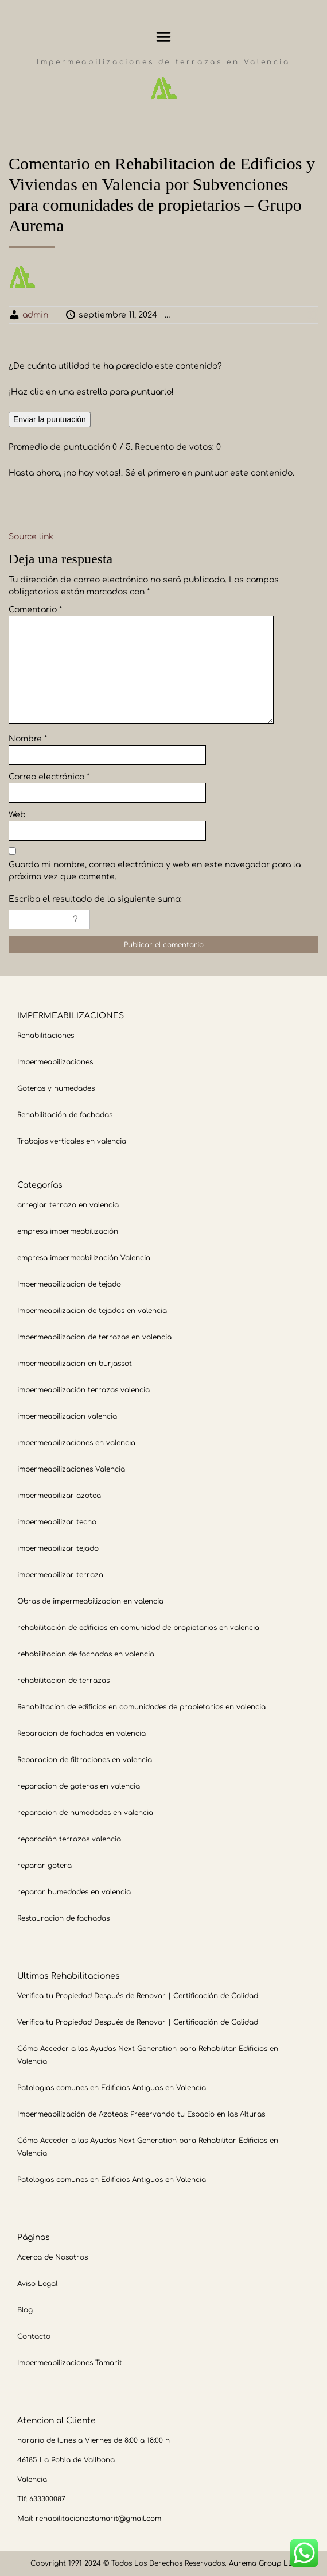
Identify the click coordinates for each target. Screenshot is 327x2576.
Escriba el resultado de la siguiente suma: (95, 899)
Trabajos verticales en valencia (71, 1141)
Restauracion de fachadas (63, 1918)
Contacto (33, 2336)
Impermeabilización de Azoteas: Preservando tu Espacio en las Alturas (141, 2114)
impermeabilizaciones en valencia (76, 1443)
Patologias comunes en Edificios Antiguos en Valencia (111, 2088)
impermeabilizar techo (56, 1522)
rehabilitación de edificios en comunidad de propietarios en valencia (138, 1628)
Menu (163, 37)
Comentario (35, 609)
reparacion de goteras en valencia (78, 1786)
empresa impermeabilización (67, 1231)
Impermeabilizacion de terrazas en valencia (94, 1337)
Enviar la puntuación (49, 419)
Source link (31, 536)
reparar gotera (44, 1865)
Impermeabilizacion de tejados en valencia (92, 1311)
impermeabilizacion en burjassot (74, 1364)
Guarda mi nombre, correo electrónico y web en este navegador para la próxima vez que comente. (155, 870)
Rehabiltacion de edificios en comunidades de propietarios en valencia (141, 1707)
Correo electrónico (49, 777)
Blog (25, 2310)
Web (17, 814)
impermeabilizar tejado (58, 1548)
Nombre (28, 739)
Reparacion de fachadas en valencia (81, 1733)
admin (35, 315)
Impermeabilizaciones (55, 1062)
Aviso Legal (37, 2284)
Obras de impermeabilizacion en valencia (90, 1601)
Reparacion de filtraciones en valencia (84, 1760)
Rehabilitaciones (45, 1036)
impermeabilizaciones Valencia (71, 1469)
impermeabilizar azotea (59, 1496)
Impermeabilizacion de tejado (69, 1284)
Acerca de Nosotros (52, 2257)
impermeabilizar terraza (60, 1575)
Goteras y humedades (56, 1088)
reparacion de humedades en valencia (85, 1813)
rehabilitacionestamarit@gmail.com (98, 2519)
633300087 (47, 2499)
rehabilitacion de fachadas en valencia (85, 1654)
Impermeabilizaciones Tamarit (69, 2363)
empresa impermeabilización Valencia (83, 1258)
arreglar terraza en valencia (68, 1205)
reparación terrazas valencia (69, 1839)
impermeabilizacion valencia (67, 1416)
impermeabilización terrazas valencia (83, 1390)
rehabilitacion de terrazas (63, 1681)
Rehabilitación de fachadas (64, 1115)
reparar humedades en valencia (74, 1892)
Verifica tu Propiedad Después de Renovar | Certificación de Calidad (137, 1996)
